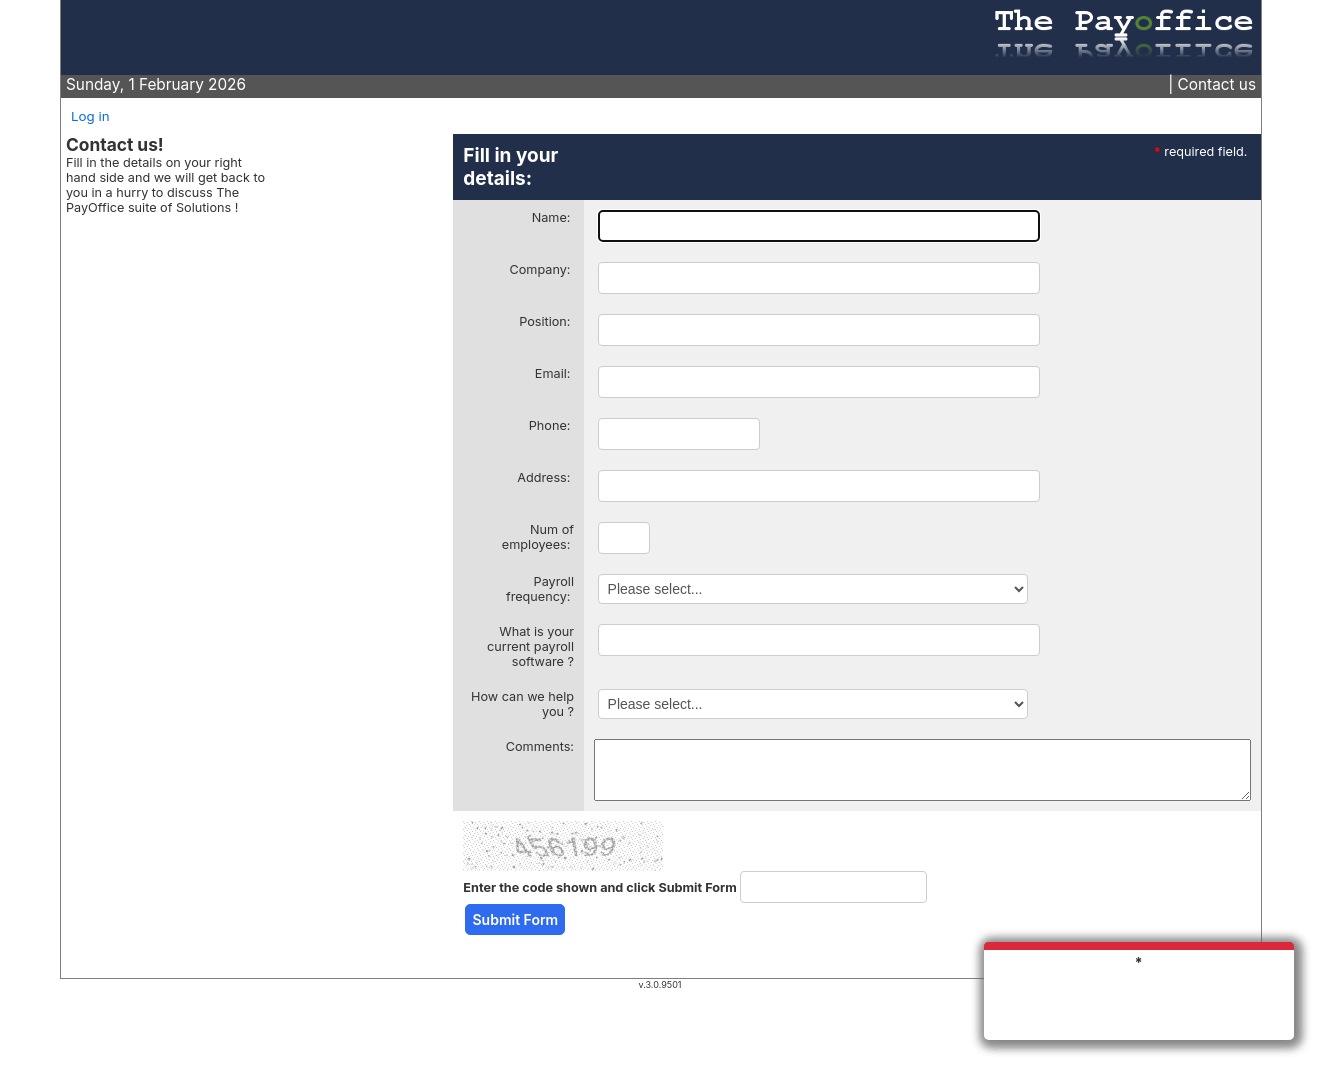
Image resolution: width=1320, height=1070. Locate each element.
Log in (90, 116)
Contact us (1217, 84)
